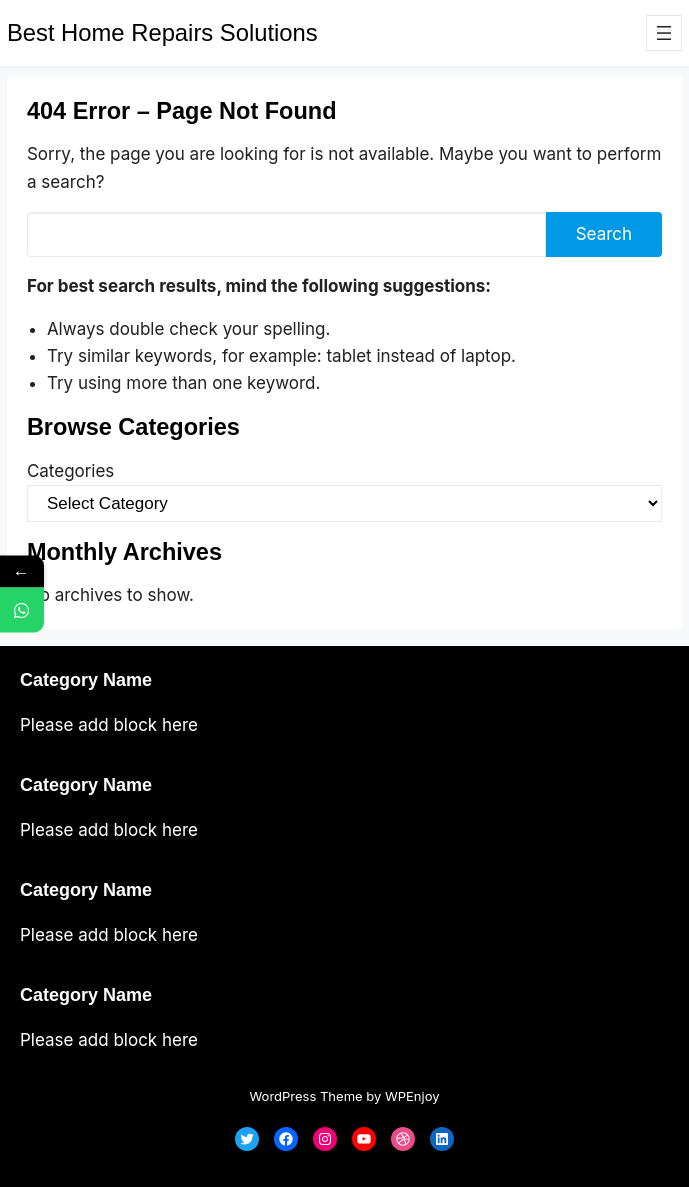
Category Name (86, 680)
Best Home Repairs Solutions (162, 32)
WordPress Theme (305, 1096)
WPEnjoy (412, 1096)
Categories (70, 471)
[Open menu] (664, 33)
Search (604, 234)
